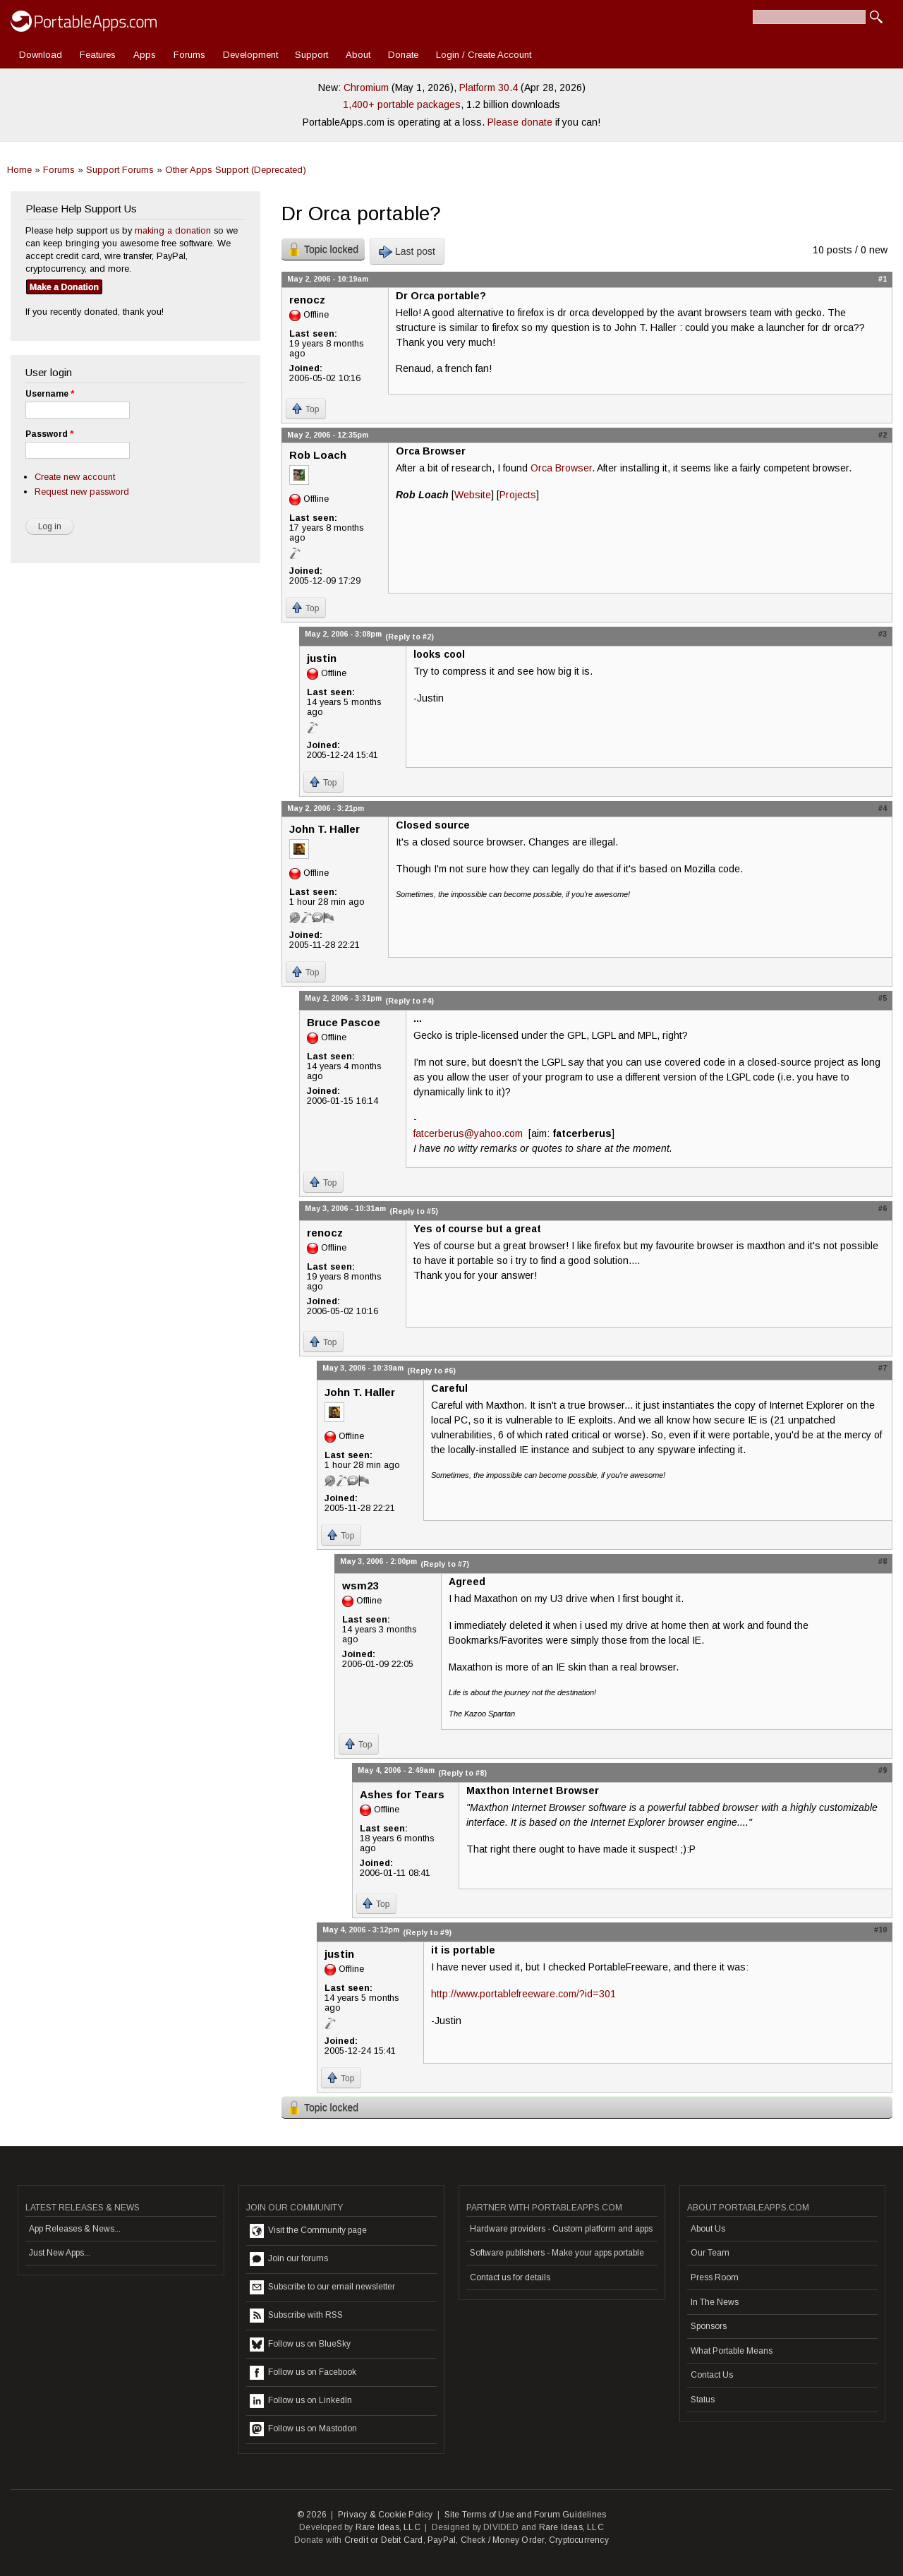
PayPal (442, 2540)
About (358, 54)
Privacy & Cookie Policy (385, 2515)
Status (703, 2400)
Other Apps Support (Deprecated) (235, 169)
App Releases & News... (75, 2229)
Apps (144, 54)
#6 (882, 1208)
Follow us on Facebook (303, 2373)
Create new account (75, 476)
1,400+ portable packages (402, 104)
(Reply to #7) (444, 1564)
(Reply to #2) (409, 636)
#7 (882, 1368)
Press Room (715, 2277)
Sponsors (709, 2326)
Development (250, 54)
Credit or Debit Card (383, 2540)
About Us (708, 2229)
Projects (517, 494)
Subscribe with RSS (296, 2316)
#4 (882, 808)
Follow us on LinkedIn (301, 2401)
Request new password (82, 491)
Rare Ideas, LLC (388, 2527)
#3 (882, 634)
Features (98, 54)
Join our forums (289, 2259)
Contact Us (712, 2375)
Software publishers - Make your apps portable (557, 2253)
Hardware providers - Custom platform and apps (561, 2229)
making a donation (173, 230)
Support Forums (120, 169)
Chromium (366, 87)
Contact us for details (510, 2277)
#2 (882, 435)
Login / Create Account (483, 54)
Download (40, 54)
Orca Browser (561, 468)
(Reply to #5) (413, 1211)
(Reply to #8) (462, 1773)
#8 (882, 1561)
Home (19, 169)
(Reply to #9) (427, 1932)
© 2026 (312, 2515)
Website (472, 494)
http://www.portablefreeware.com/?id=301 (523, 1993)
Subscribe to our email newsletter (322, 2287)
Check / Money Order (503, 2540)
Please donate (519, 122)
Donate (403, 54)
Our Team (710, 2253)
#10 (880, 1929)
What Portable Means (731, 2351)
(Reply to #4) (409, 1001)
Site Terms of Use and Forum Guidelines (525, 2515)
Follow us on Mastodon (303, 2429)
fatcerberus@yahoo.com (468, 1133)
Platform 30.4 (488, 87)
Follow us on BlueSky (300, 2344)
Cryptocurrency (579, 2540)
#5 (882, 998)
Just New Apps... (59, 2253)
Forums (189, 54)
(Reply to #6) (431, 1370)
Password (49, 434)
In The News (715, 2302)
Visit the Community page (308, 2231)
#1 (882, 279)
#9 (882, 1770)
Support (311, 54)
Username (49, 394)
